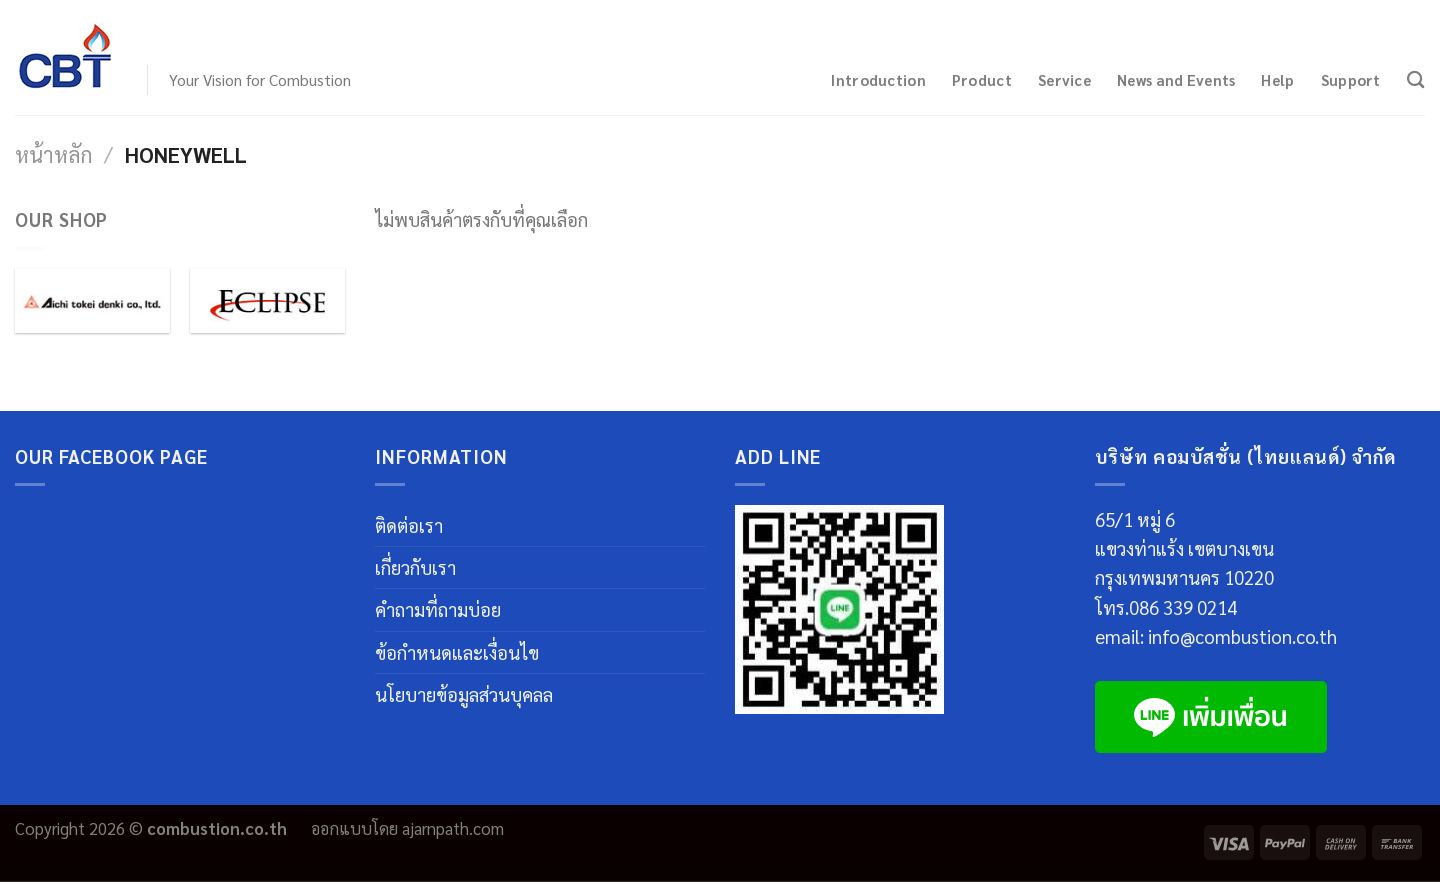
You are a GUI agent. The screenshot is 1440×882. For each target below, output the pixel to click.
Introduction (878, 79)
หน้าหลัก (54, 154)
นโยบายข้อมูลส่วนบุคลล (464, 694)
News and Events (1176, 79)
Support (1351, 79)
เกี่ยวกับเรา (415, 567)
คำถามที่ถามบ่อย (438, 609)
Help (1277, 79)
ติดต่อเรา (409, 525)
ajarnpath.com (453, 828)
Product (982, 79)
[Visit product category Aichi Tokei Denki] (92, 300)
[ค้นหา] (1416, 79)
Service (1064, 79)
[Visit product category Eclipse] (267, 300)
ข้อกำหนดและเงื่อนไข (457, 652)
